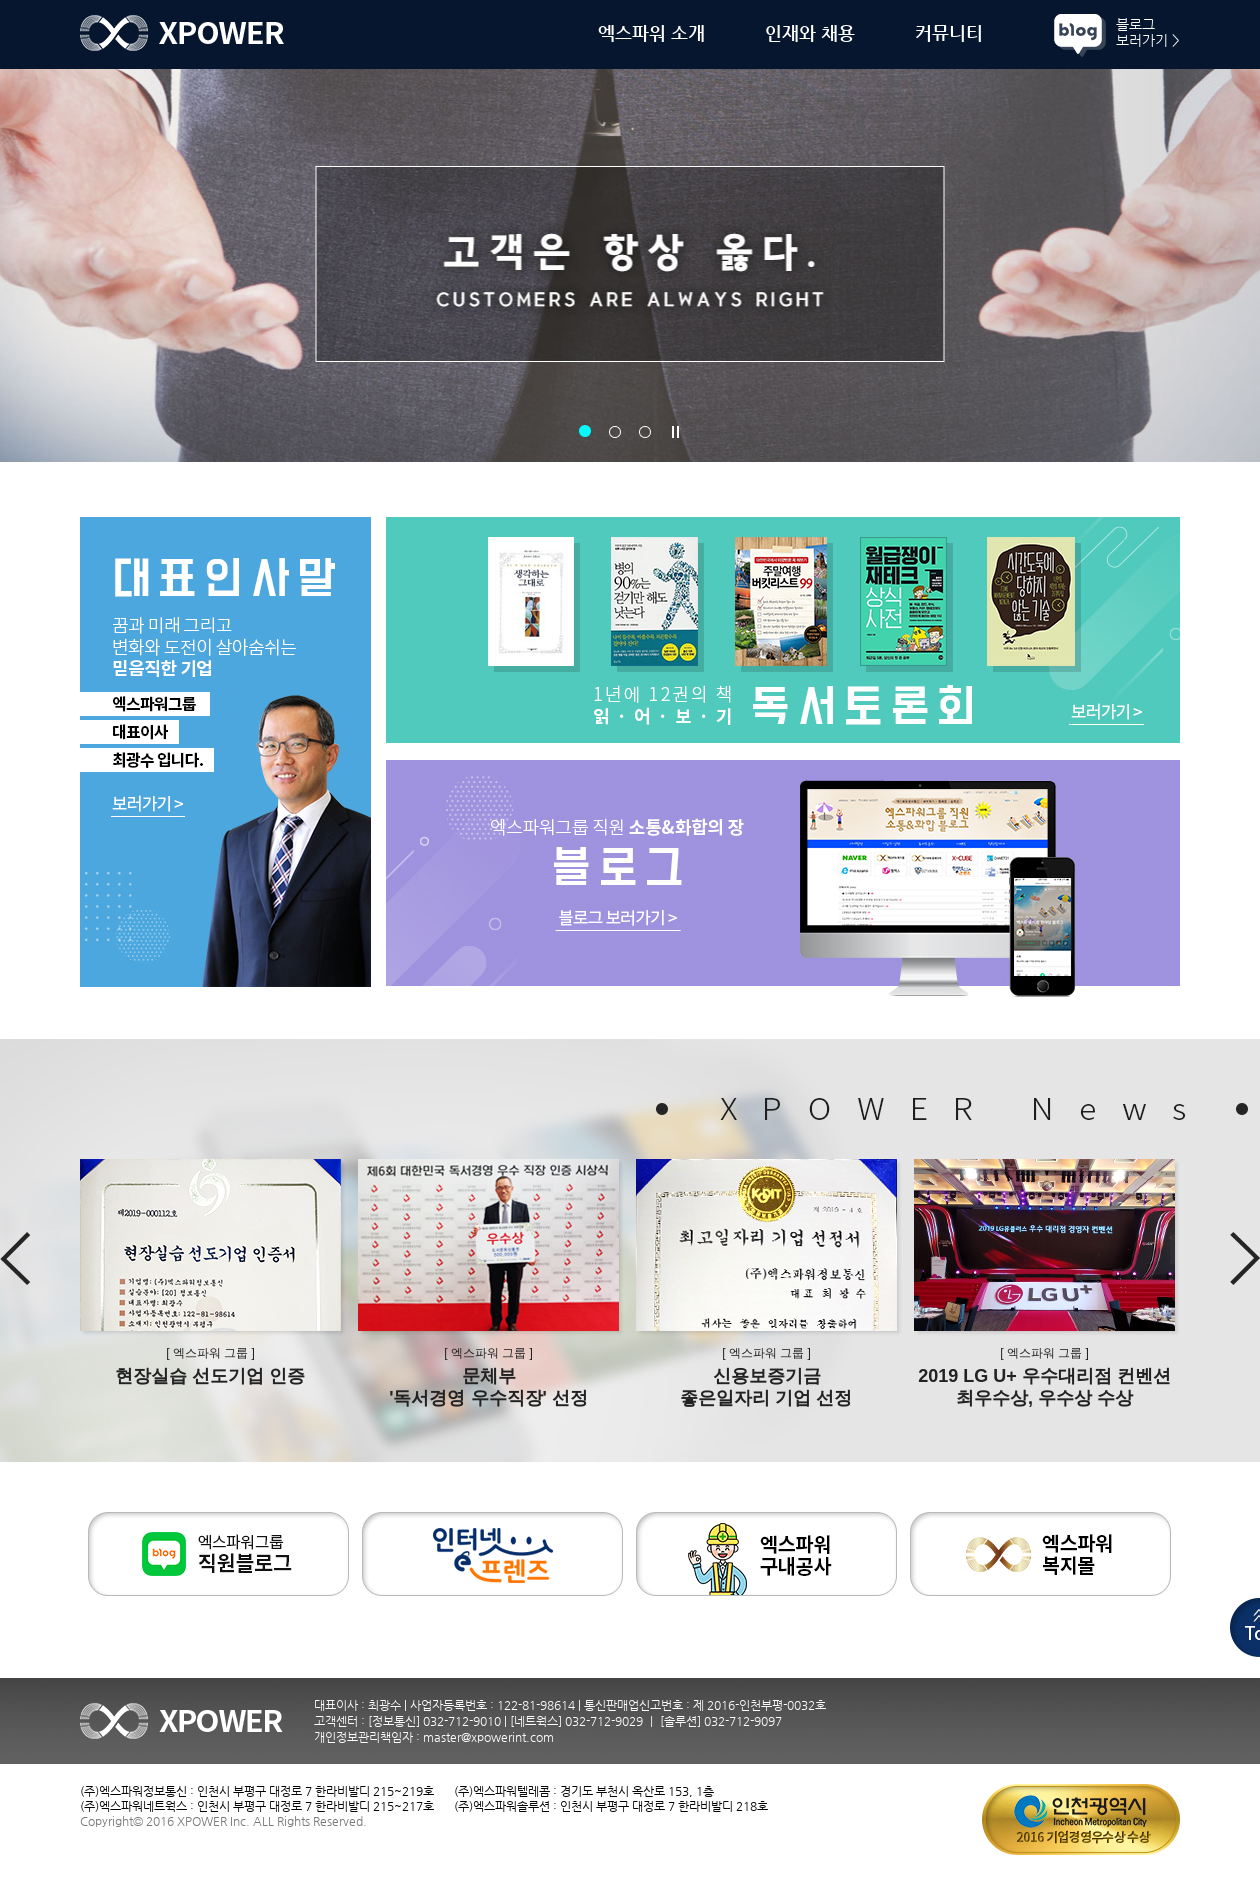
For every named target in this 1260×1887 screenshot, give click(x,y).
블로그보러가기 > (1148, 32)
